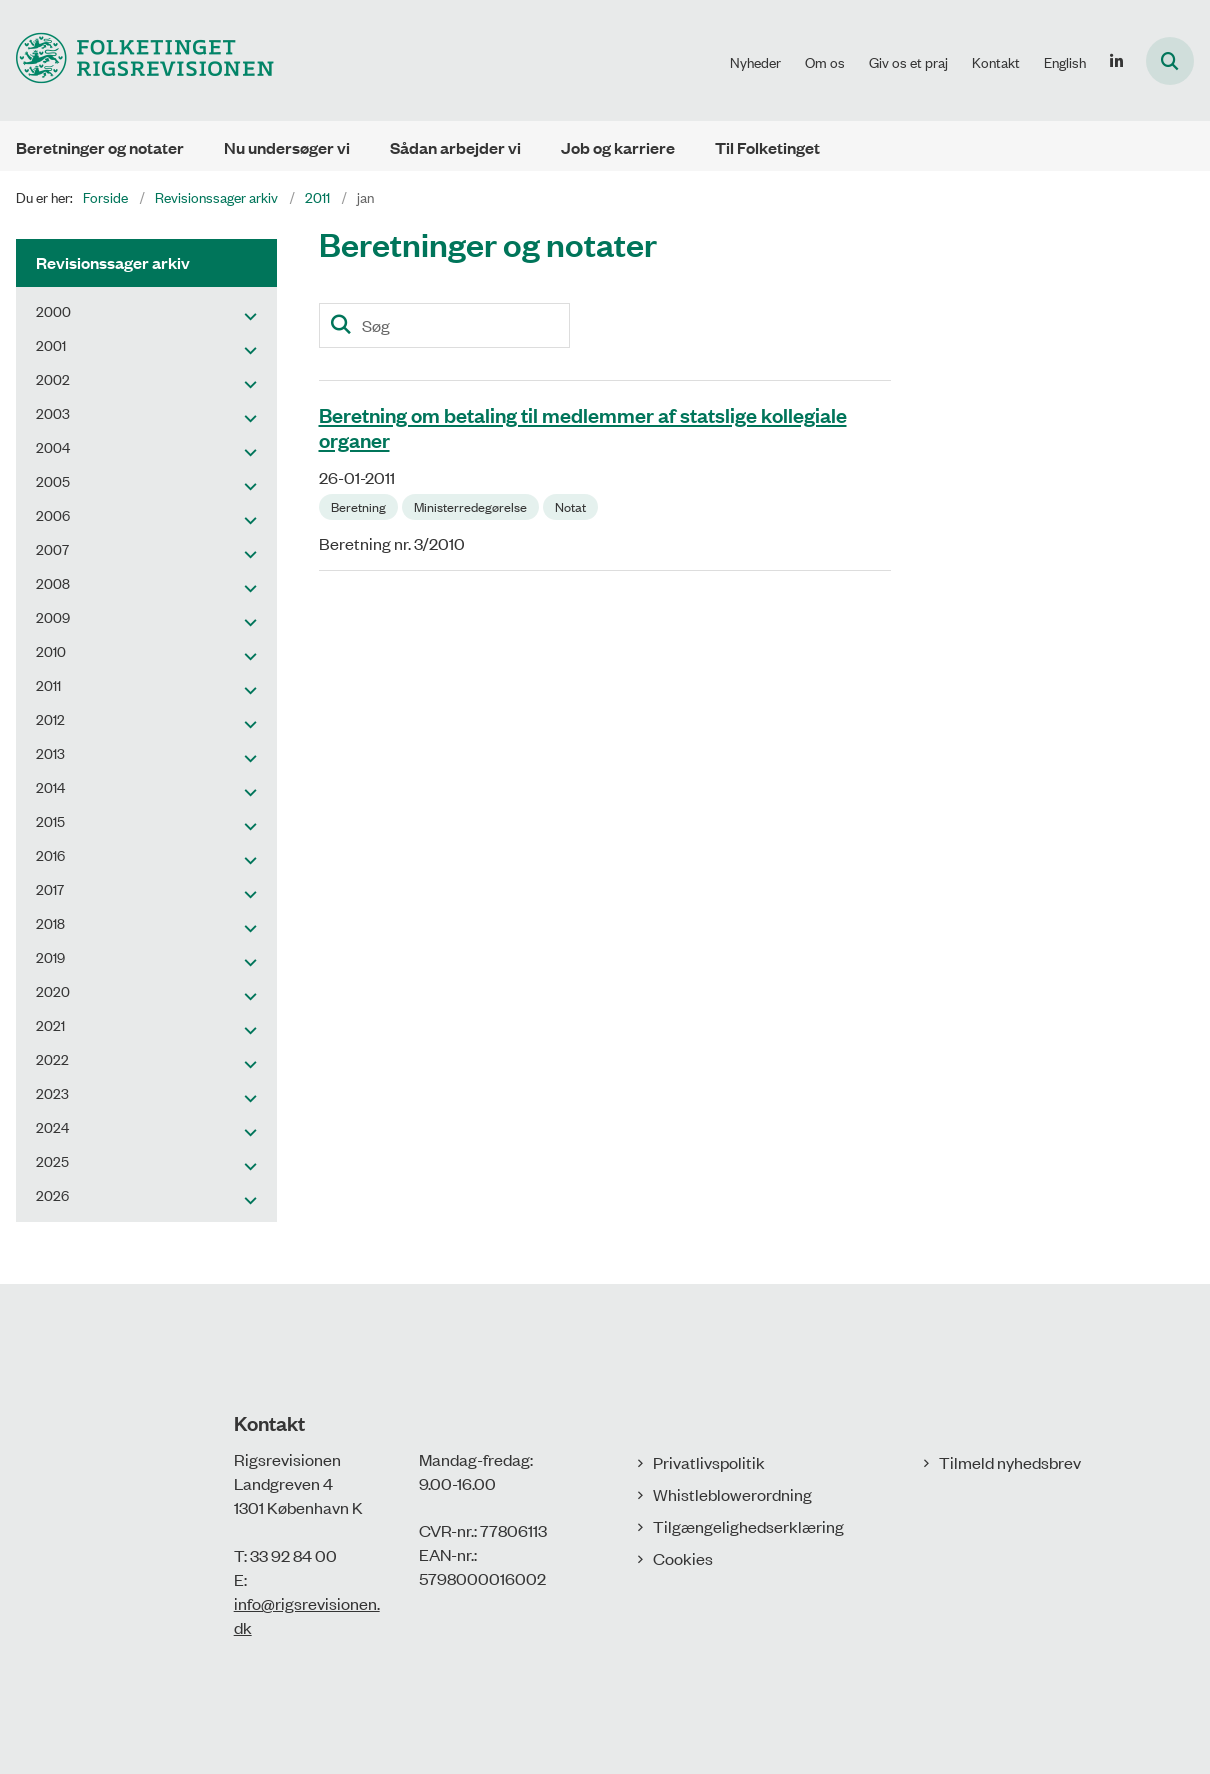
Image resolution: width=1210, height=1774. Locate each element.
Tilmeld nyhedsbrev (1010, 1462)
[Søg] (444, 325)
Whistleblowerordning (732, 1494)
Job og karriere (618, 147)
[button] (245, 315)
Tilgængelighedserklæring (748, 1526)
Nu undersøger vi (287, 147)
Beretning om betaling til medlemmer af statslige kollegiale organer (583, 426)
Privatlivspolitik (709, 1462)
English (1065, 62)
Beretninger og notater (100, 147)
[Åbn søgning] (1170, 61)
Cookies (683, 1558)
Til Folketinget (767, 147)
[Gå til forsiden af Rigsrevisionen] (137, 60)
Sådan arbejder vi (455, 147)
